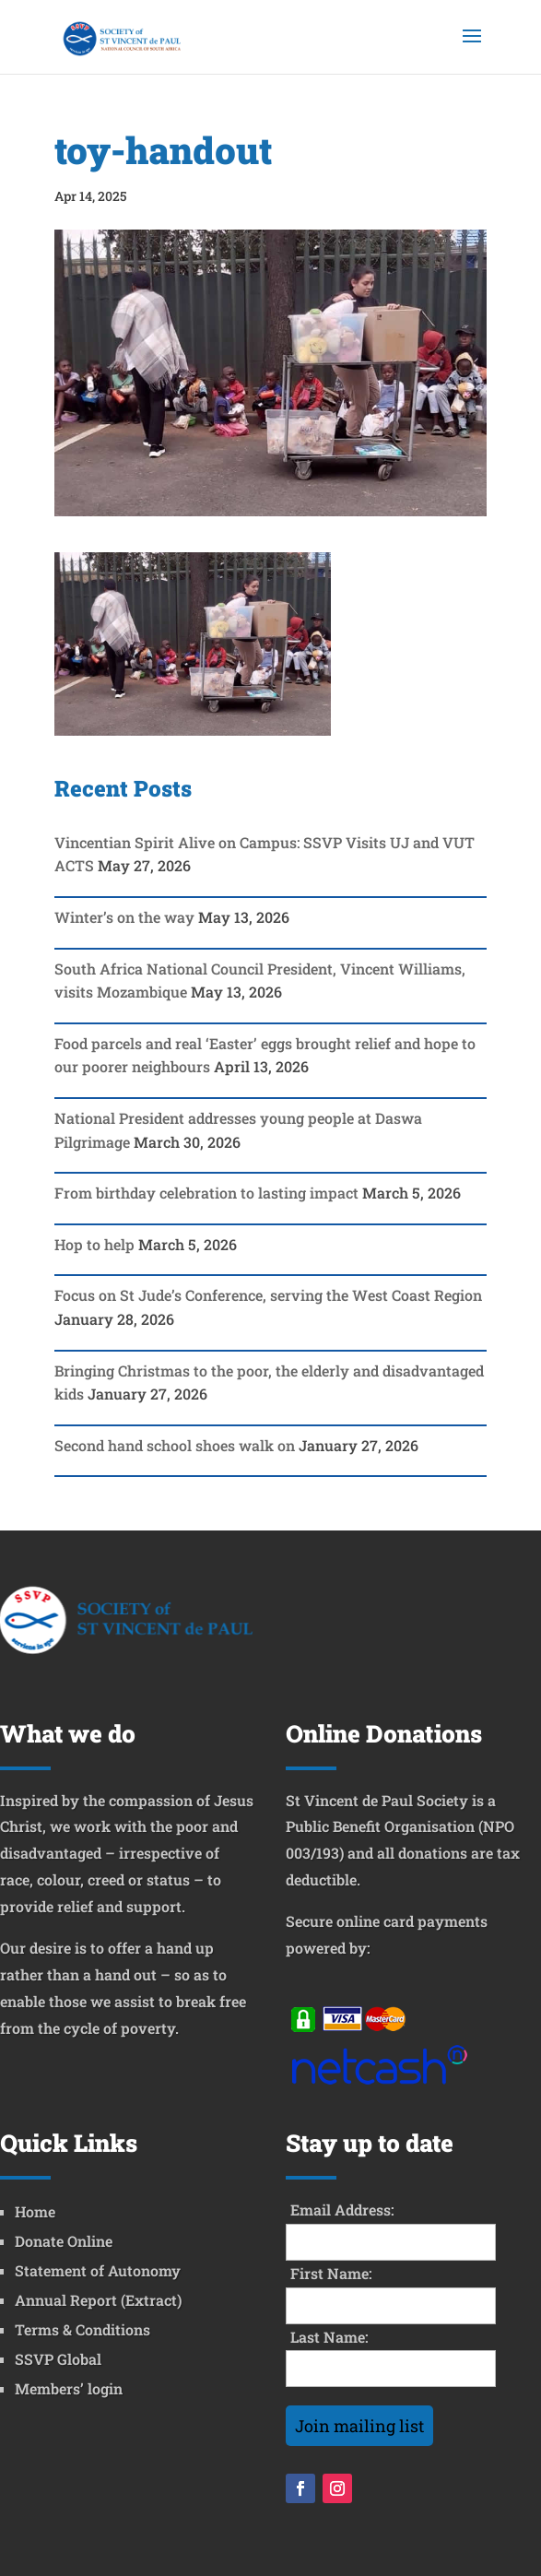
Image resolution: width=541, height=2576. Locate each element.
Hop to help (94, 1244)
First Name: (331, 2273)
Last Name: (329, 2336)
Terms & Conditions (82, 2329)
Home (35, 2211)
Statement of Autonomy (98, 2270)
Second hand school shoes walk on (174, 1445)
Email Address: (342, 2209)
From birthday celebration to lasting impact (206, 1192)
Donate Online (63, 2241)
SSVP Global (58, 2359)
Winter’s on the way (124, 917)
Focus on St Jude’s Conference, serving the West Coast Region (268, 1295)
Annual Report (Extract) (98, 2300)
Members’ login (69, 2388)
